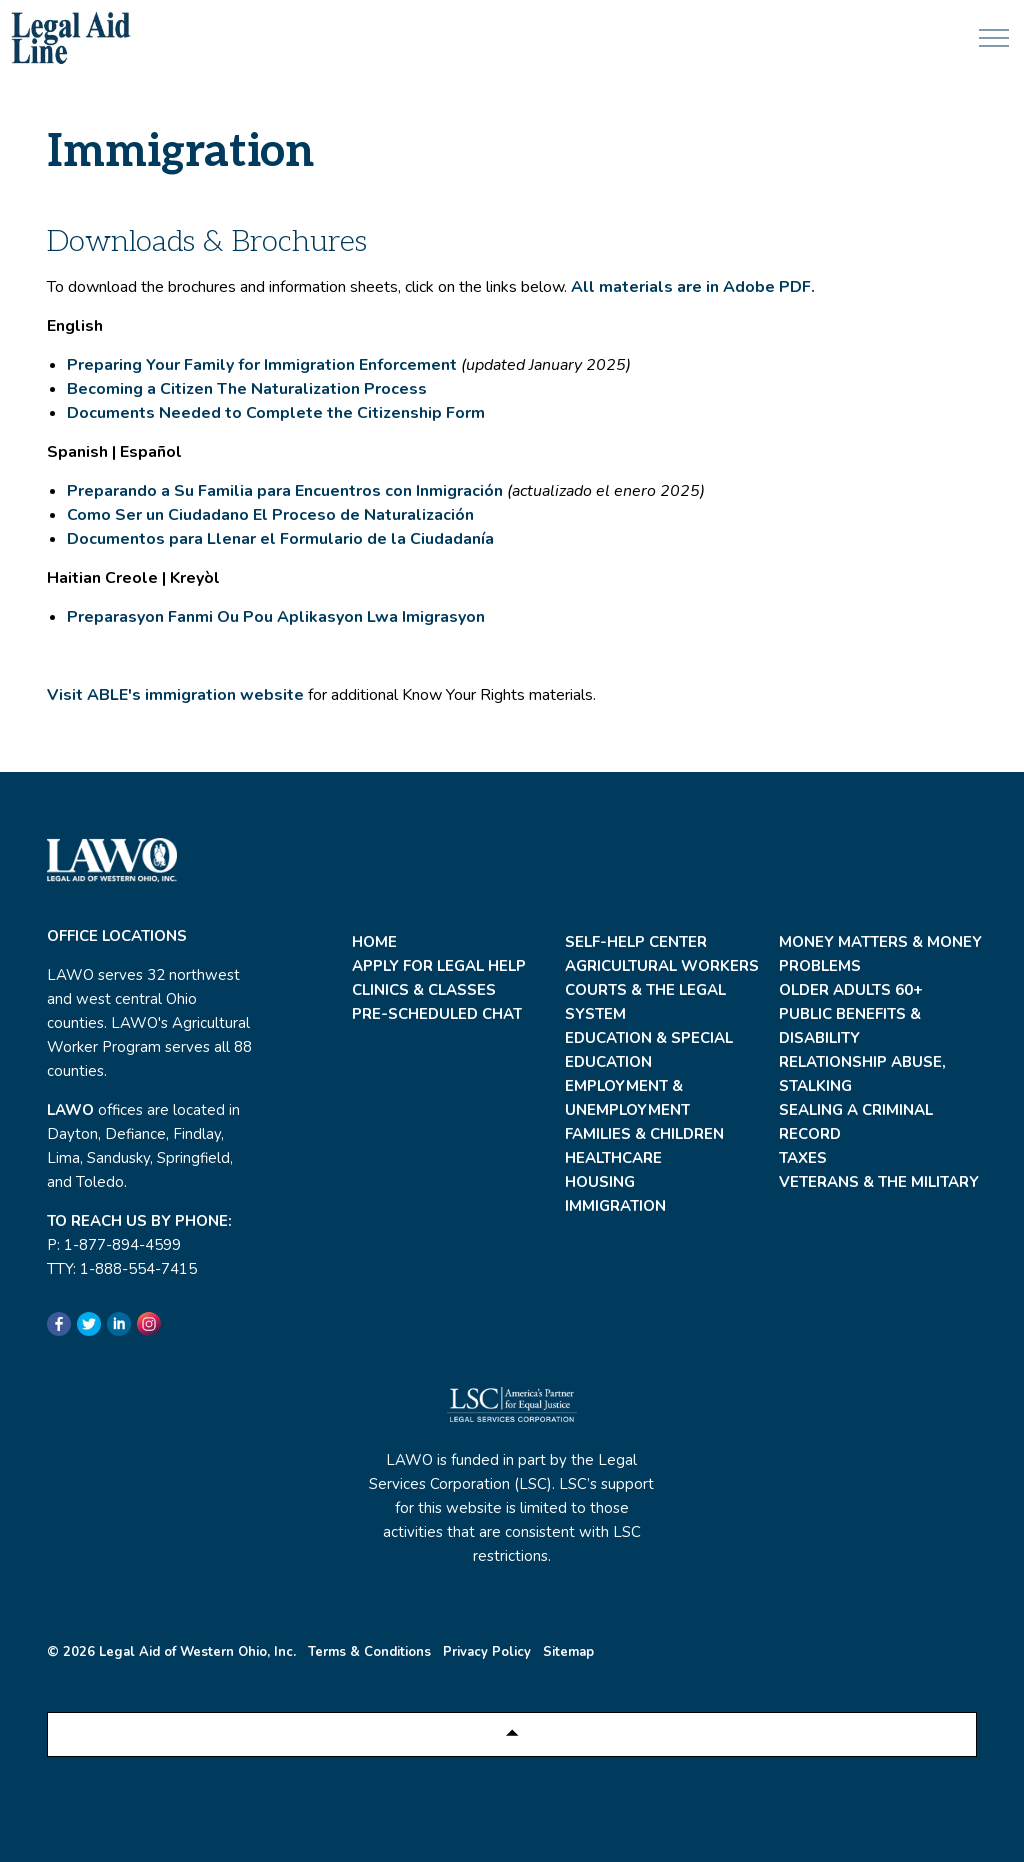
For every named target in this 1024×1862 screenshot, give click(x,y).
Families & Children (644, 1134)
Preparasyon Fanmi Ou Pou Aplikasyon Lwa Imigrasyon (278, 617)
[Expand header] (994, 37)
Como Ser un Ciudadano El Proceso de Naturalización (270, 515)
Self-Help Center (636, 942)
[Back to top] (512, 1734)
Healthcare (613, 1158)
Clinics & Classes (424, 990)
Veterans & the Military (879, 1182)
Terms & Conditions (369, 1652)
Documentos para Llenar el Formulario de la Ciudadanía (280, 539)
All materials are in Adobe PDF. (693, 287)
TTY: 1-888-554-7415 (122, 1269)
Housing (600, 1182)
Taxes (803, 1158)
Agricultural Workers (662, 966)
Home (374, 942)
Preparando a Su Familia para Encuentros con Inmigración (285, 491)
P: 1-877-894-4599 (114, 1245)
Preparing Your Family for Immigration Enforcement (262, 365)
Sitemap (568, 1652)
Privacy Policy (487, 1652)
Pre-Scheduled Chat (437, 1014)
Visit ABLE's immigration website (175, 695)
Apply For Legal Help (439, 966)
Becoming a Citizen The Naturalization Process (247, 389)
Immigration (615, 1206)
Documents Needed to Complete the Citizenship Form (276, 413)
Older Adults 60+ (851, 990)
